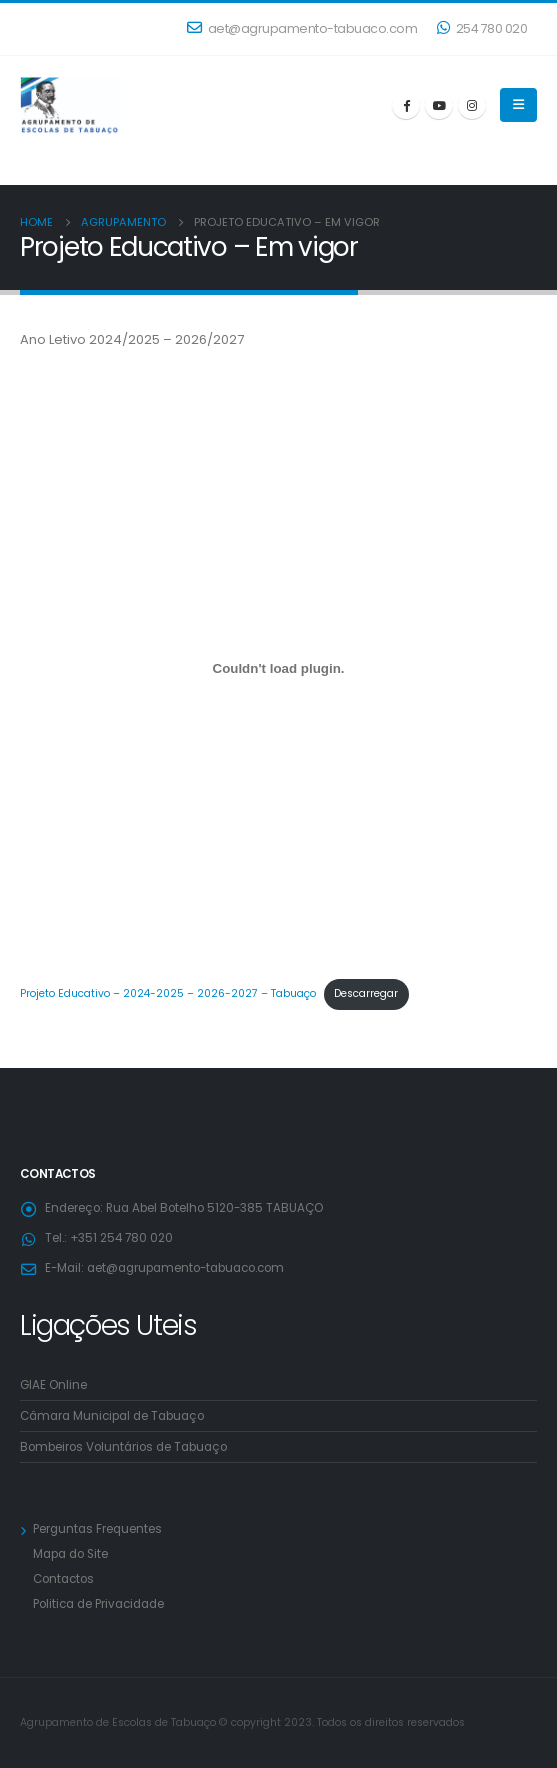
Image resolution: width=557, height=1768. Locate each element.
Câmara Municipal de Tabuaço (112, 1416)
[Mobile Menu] (518, 105)
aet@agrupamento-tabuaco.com (302, 28)
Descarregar (366, 993)
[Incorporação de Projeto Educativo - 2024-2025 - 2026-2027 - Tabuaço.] (278, 669)
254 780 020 (482, 28)
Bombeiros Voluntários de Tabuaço (123, 1447)
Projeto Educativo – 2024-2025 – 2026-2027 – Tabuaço (168, 993)
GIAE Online (53, 1385)
